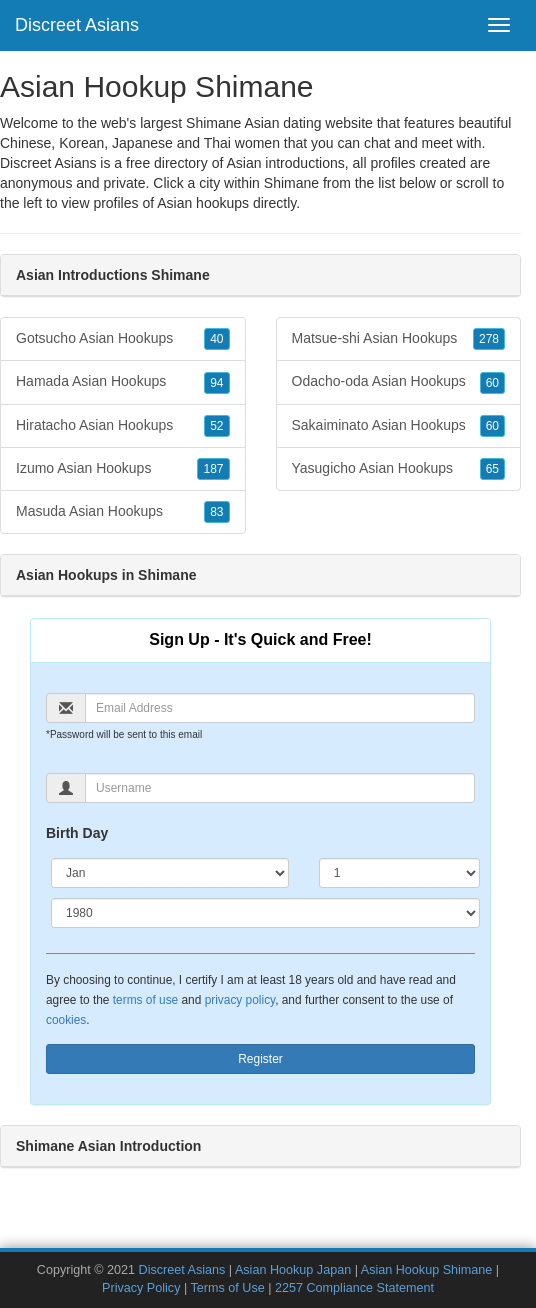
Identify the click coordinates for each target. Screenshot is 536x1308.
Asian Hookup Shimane (427, 1270)
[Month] (170, 873)
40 (216, 339)
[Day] (399, 873)
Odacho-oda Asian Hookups (399, 382)
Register (260, 1059)
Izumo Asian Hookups (123, 469)
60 (492, 383)
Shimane (291, 183)
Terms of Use (228, 1288)
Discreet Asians (77, 25)
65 (492, 469)
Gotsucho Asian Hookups (123, 339)
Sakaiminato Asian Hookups (399, 426)
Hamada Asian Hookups (123, 382)
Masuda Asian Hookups (123, 512)
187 (213, 469)
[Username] (280, 788)
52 (216, 426)
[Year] (265, 913)
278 (489, 339)
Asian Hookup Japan (293, 1270)
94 (216, 383)
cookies (66, 1020)
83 (216, 512)
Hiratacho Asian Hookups (123, 426)
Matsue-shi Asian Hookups (399, 339)
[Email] (280, 708)
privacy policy (240, 1000)
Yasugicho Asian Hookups (399, 469)
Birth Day (77, 833)
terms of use (145, 1000)
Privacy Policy (141, 1288)
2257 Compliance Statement (354, 1288)
